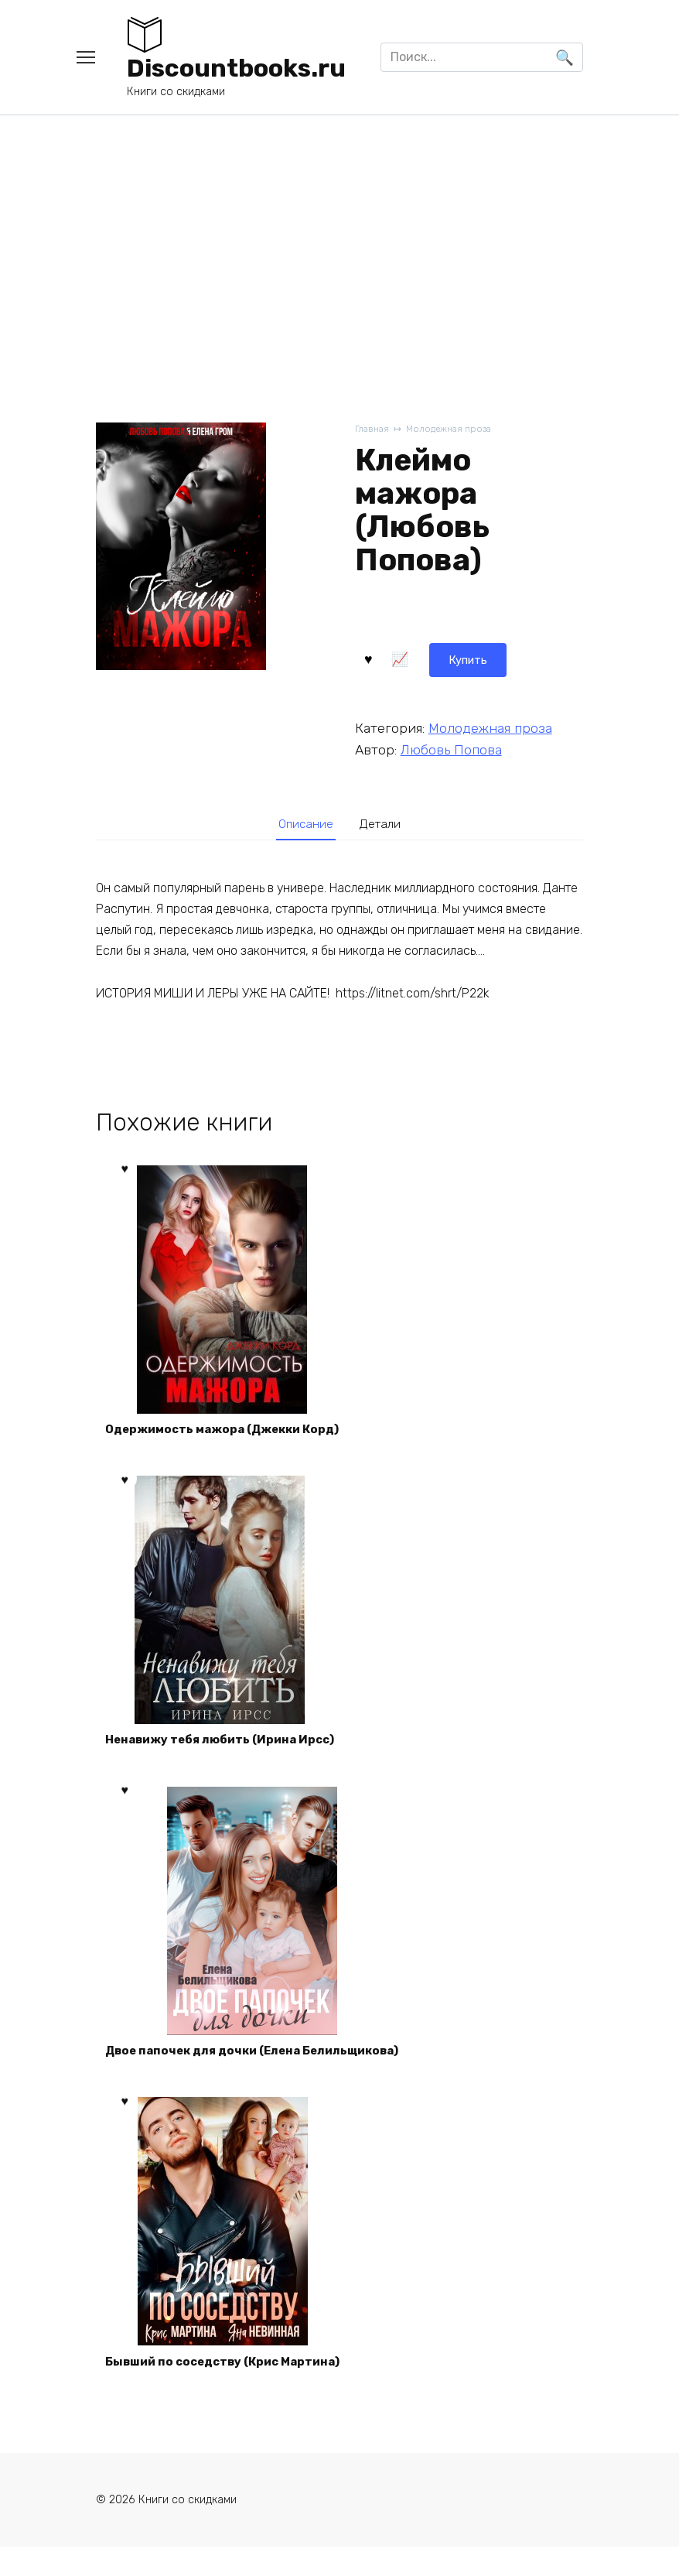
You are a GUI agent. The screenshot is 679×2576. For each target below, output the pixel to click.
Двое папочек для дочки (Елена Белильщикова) (262, 2069)
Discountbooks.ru (236, 68)
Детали (385, 824)
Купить (395, 657)
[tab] (302, 824)
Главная (373, 430)
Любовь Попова (451, 747)
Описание (301, 824)
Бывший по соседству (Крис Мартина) (231, 2386)
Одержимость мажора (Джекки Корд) (231, 1435)
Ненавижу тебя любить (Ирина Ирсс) (227, 1752)
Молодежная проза (455, 430)
